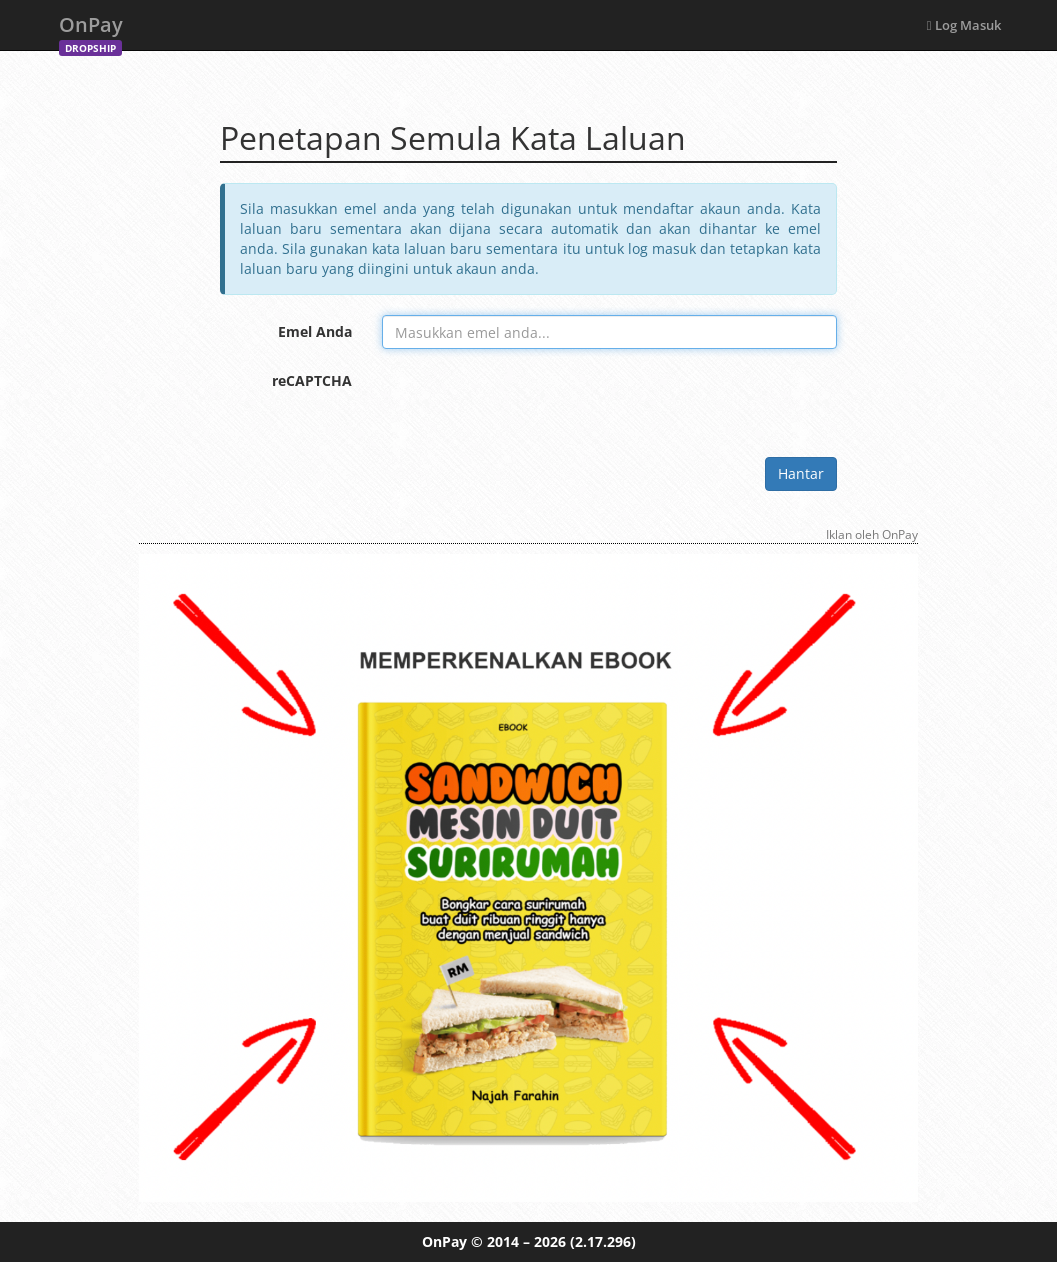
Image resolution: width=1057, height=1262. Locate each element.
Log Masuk (964, 25)
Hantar (801, 473)
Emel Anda (315, 331)
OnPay (91, 30)
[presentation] (534, 403)
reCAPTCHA (312, 380)
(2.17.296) (603, 1241)
